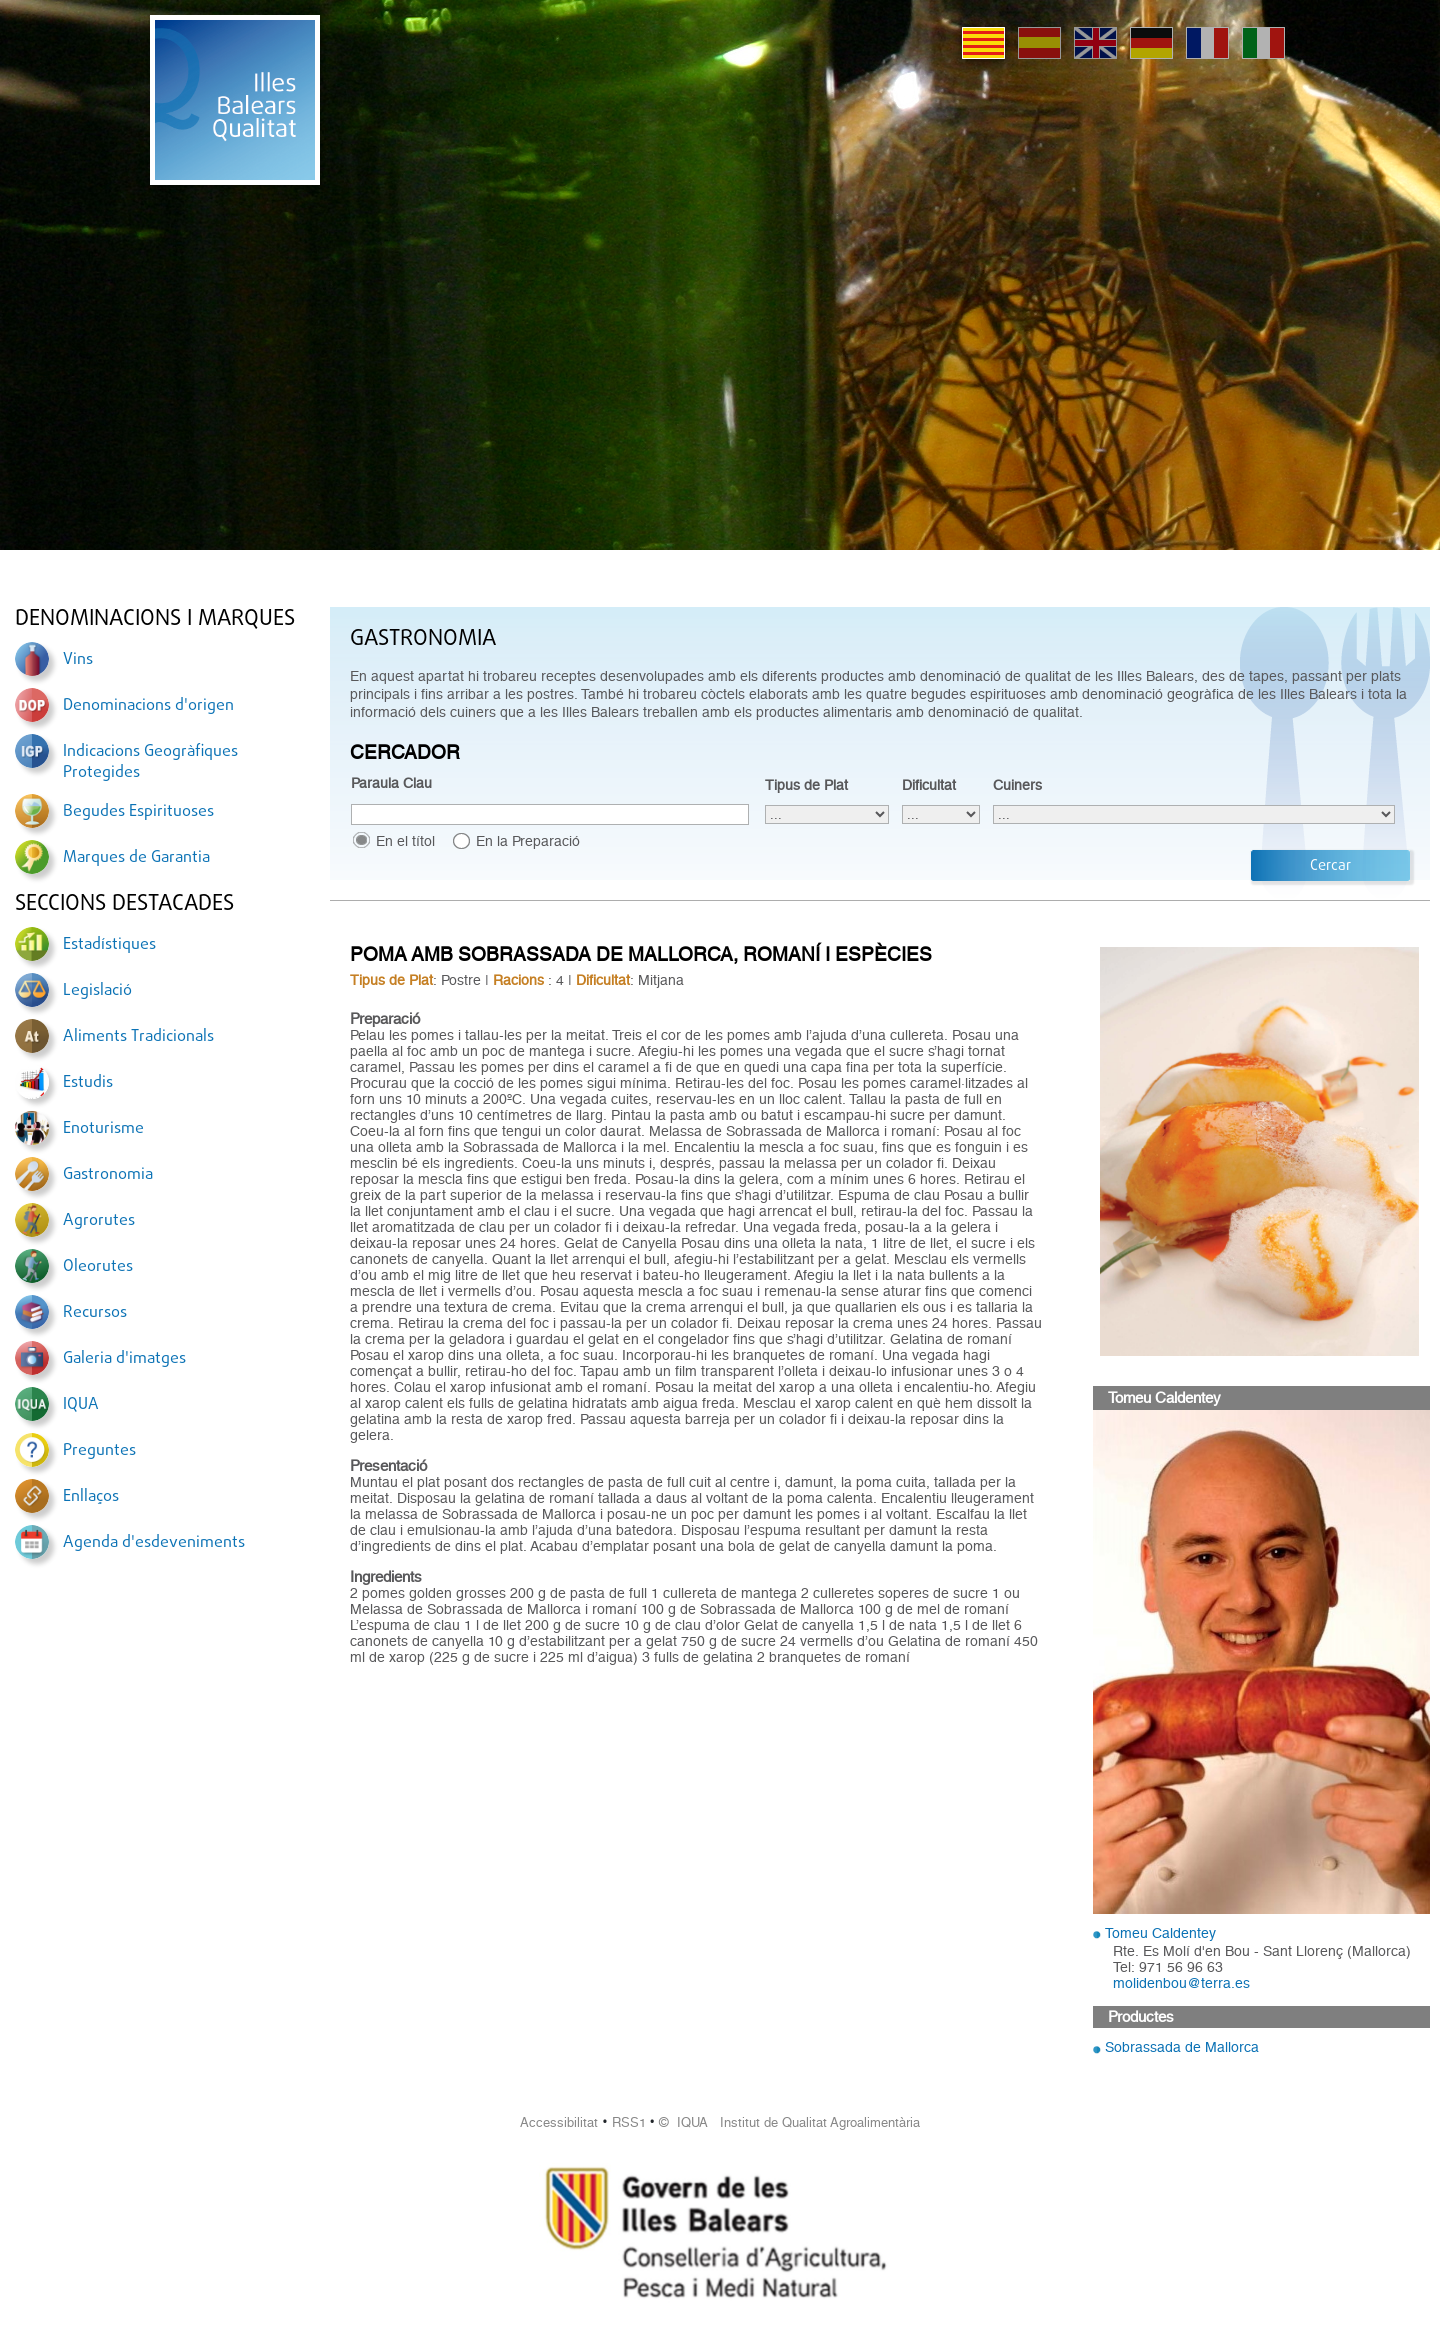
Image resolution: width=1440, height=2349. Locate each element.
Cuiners (1017, 785)
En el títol (405, 841)
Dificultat (929, 785)
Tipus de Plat (806, 785)
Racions (518, 980)
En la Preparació (528, 841)
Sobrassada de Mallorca (1182, 2047)
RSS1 (629, 2122)
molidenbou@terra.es (1181, 1983)
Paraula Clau (391, 783)
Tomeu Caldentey (1160, 1933)
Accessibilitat (559, 2122)
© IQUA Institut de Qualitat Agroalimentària (789, 2122)
